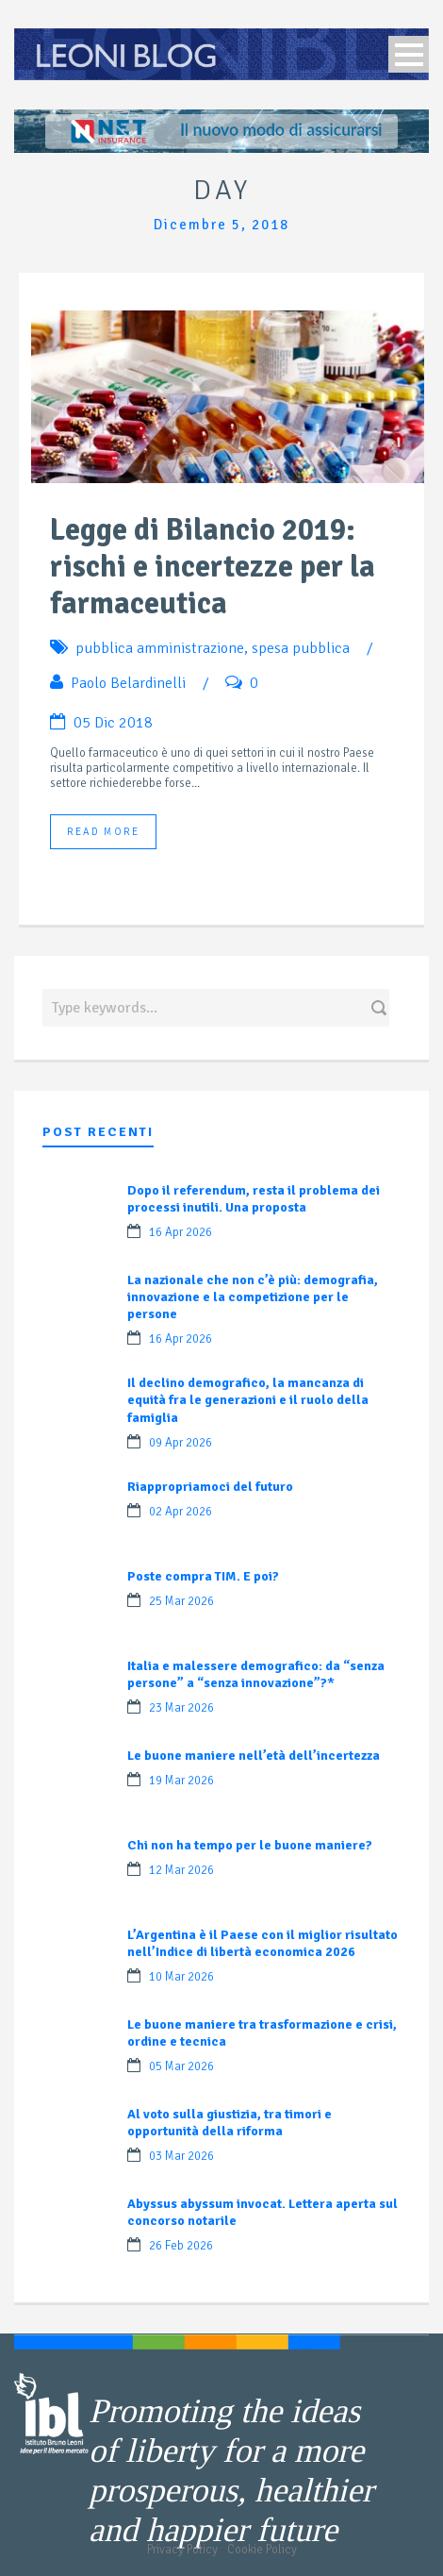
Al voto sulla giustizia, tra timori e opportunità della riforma (229, 2122)
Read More (103, 832)
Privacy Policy (182, 2549)
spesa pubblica (301, 648)
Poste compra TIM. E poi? (203, 1576)
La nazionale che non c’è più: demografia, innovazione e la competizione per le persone (252, 1297)
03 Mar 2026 (181, 2156)
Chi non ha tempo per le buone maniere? (249, 1845)
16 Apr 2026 (180, 1232)
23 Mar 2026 (181, 1707)
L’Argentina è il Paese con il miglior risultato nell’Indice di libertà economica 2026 (262, 1943)
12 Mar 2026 (181, 1870)
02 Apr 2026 (180, 1511)
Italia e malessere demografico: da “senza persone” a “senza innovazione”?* (256, 1674)
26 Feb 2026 (181, 2245)
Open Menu (408, 54)
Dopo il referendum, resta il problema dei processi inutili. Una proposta (253, 1198)
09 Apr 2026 (180, 1442)
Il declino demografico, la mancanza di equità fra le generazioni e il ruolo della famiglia (248, 1400)
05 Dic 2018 (113, 722)
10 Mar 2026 (181, 1976)
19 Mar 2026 (181, 1780)
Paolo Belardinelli (128, 683)
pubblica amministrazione (159, 648)
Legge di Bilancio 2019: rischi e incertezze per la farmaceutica (212, 566)
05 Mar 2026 (181, 2066)
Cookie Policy (262, 2549)
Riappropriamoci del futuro (210, 1487)
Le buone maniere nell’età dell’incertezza (253, 1756)
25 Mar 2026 (181, 1601)
